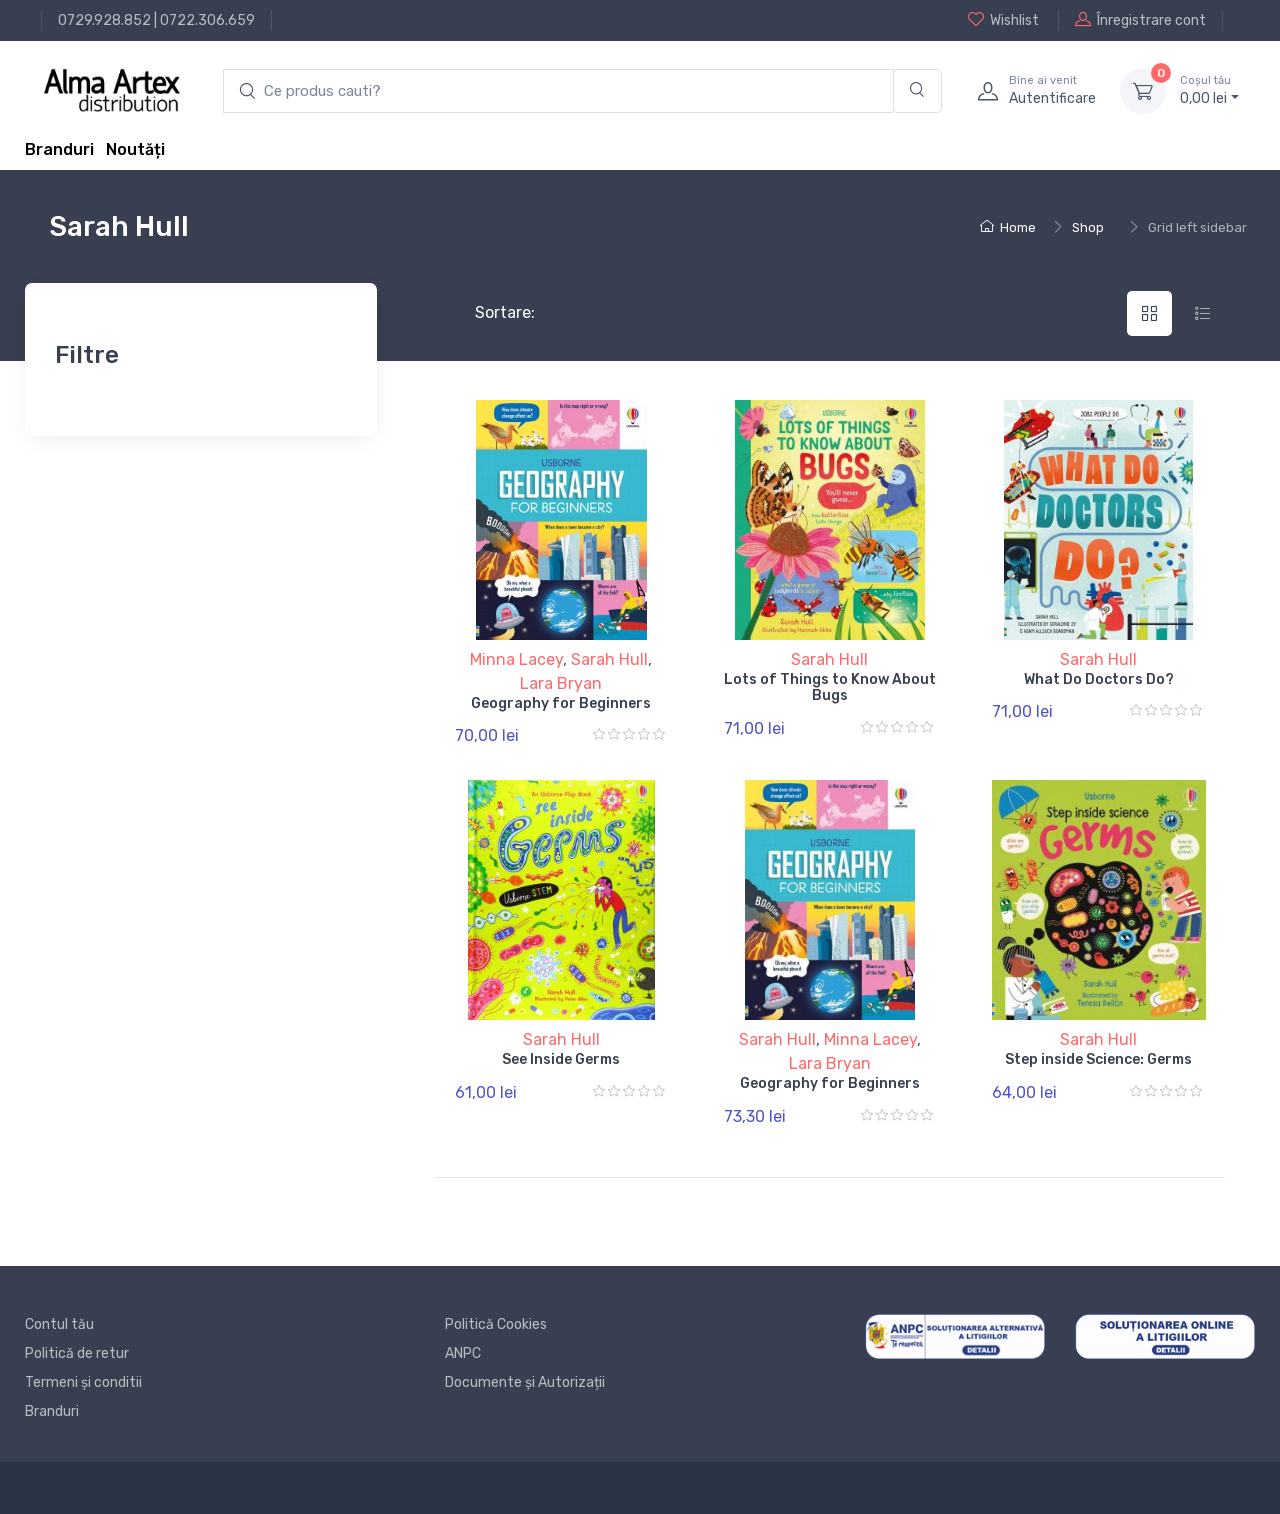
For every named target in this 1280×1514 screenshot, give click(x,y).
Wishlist (1003, 20)
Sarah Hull (609, 659)
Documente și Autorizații (525, 1382)
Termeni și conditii (83, 1382)
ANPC (463, 1353)
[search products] (558, 91)
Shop (1088, 227)
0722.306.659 (207, 20)
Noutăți (135, 149)
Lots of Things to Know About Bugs (830, 688)
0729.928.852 (104, 20)
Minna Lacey (516, 659)
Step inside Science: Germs (1098, 1059)
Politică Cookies (496, 1324)
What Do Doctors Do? (1099, 679)
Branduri (59, 149)
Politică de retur (77, 1353)
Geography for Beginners (561, 703)
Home (1008, 227)
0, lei (1209, 90)
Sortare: (488, 312)
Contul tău (59, 1324)
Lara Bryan (561, 683)
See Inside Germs (561, 1059)
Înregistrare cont (1140, 20)
